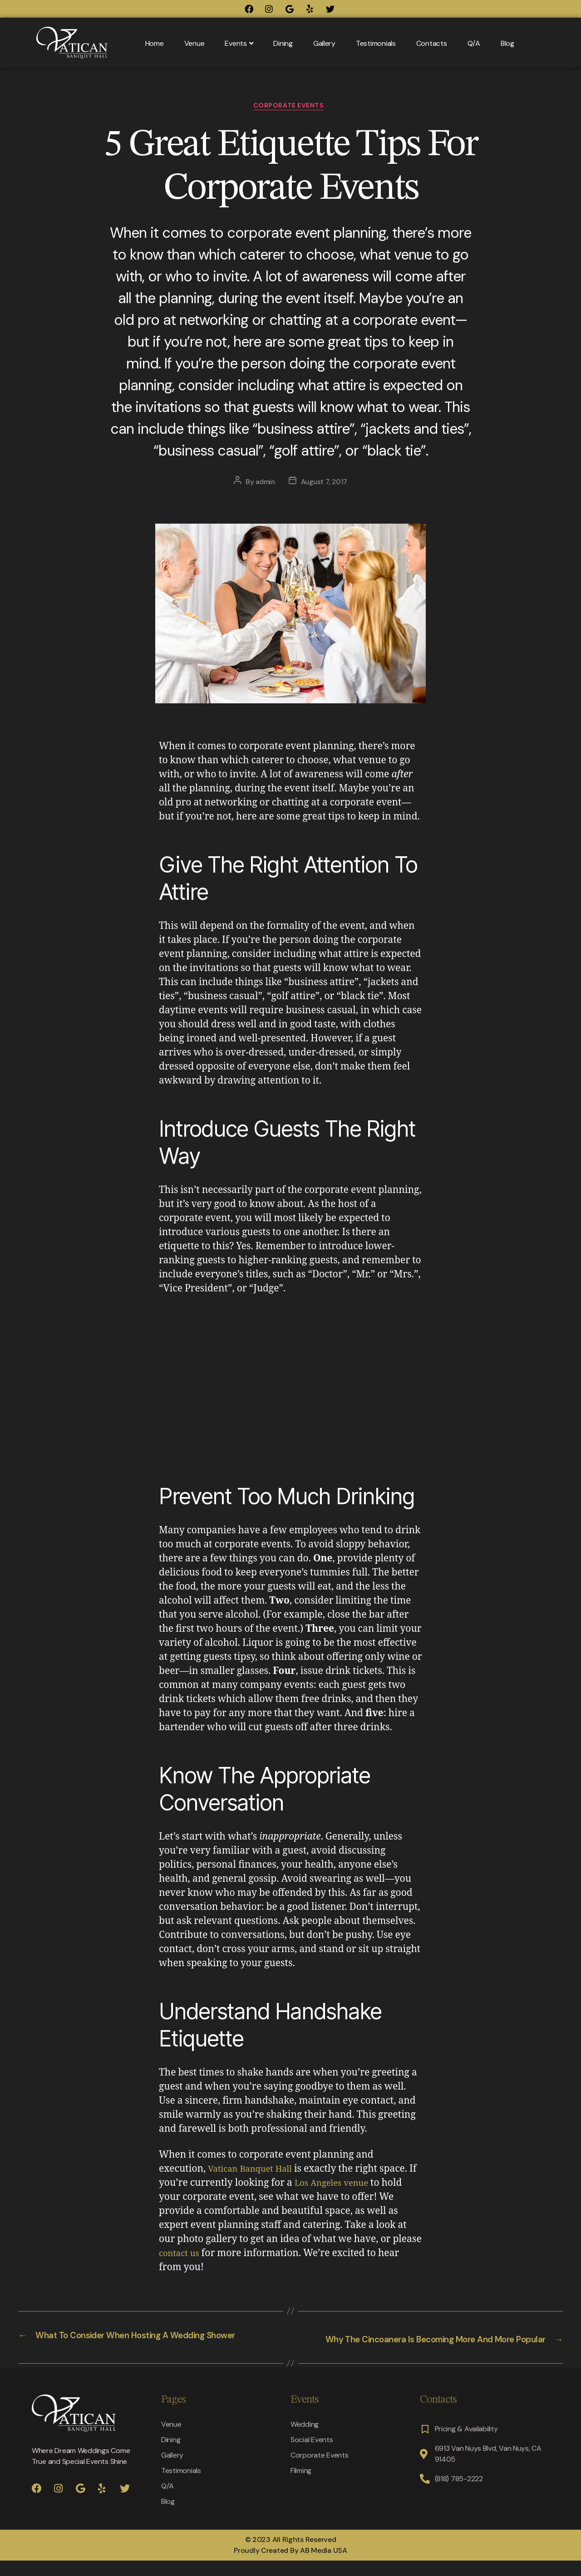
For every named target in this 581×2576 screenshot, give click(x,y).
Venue (194, 43)
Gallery (324, 43)
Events (239, 43)
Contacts (431, 43)
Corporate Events (291, 108)
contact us (182, 2256)
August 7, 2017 (325, 484)
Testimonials (376, 43)
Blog (507, 43)
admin (263, 484)
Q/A (474, 43)
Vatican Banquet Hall (255, 2171)
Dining (282, 43)
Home (154, 43)
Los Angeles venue (345, 2185)
